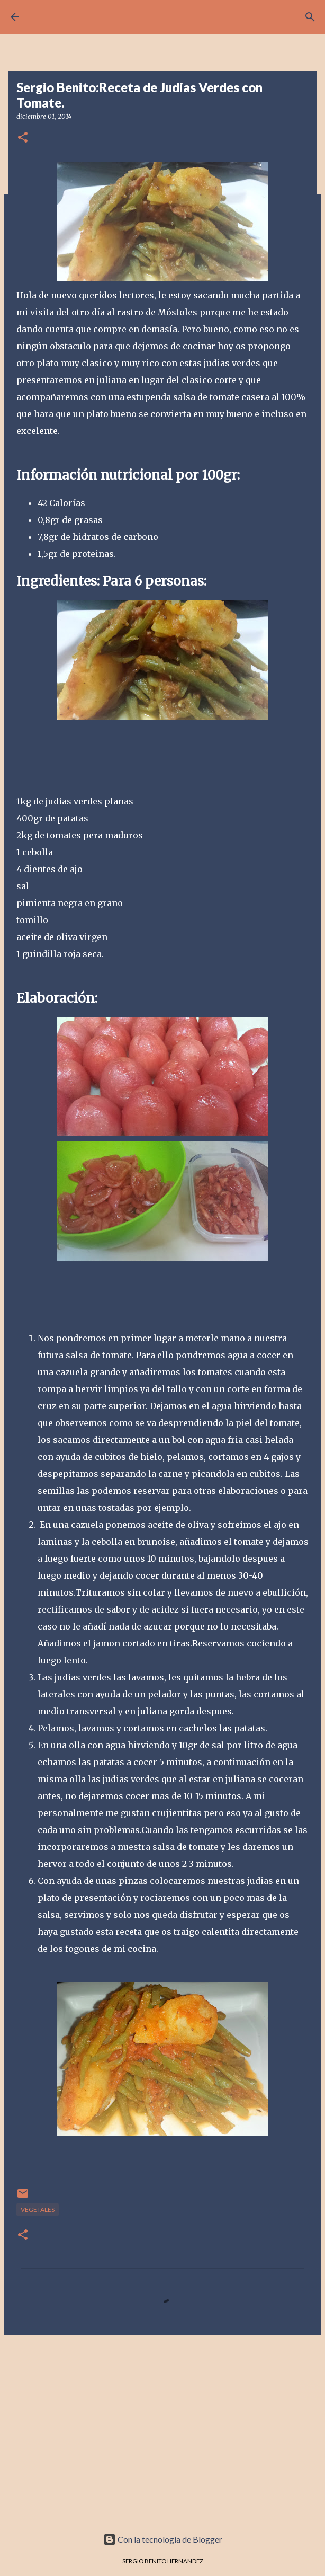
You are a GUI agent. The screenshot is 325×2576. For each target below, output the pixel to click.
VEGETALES (38, 2210)
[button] (22, 138)
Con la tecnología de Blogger (162, 2539)
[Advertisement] (162, 2425)
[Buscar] (310, 17)
